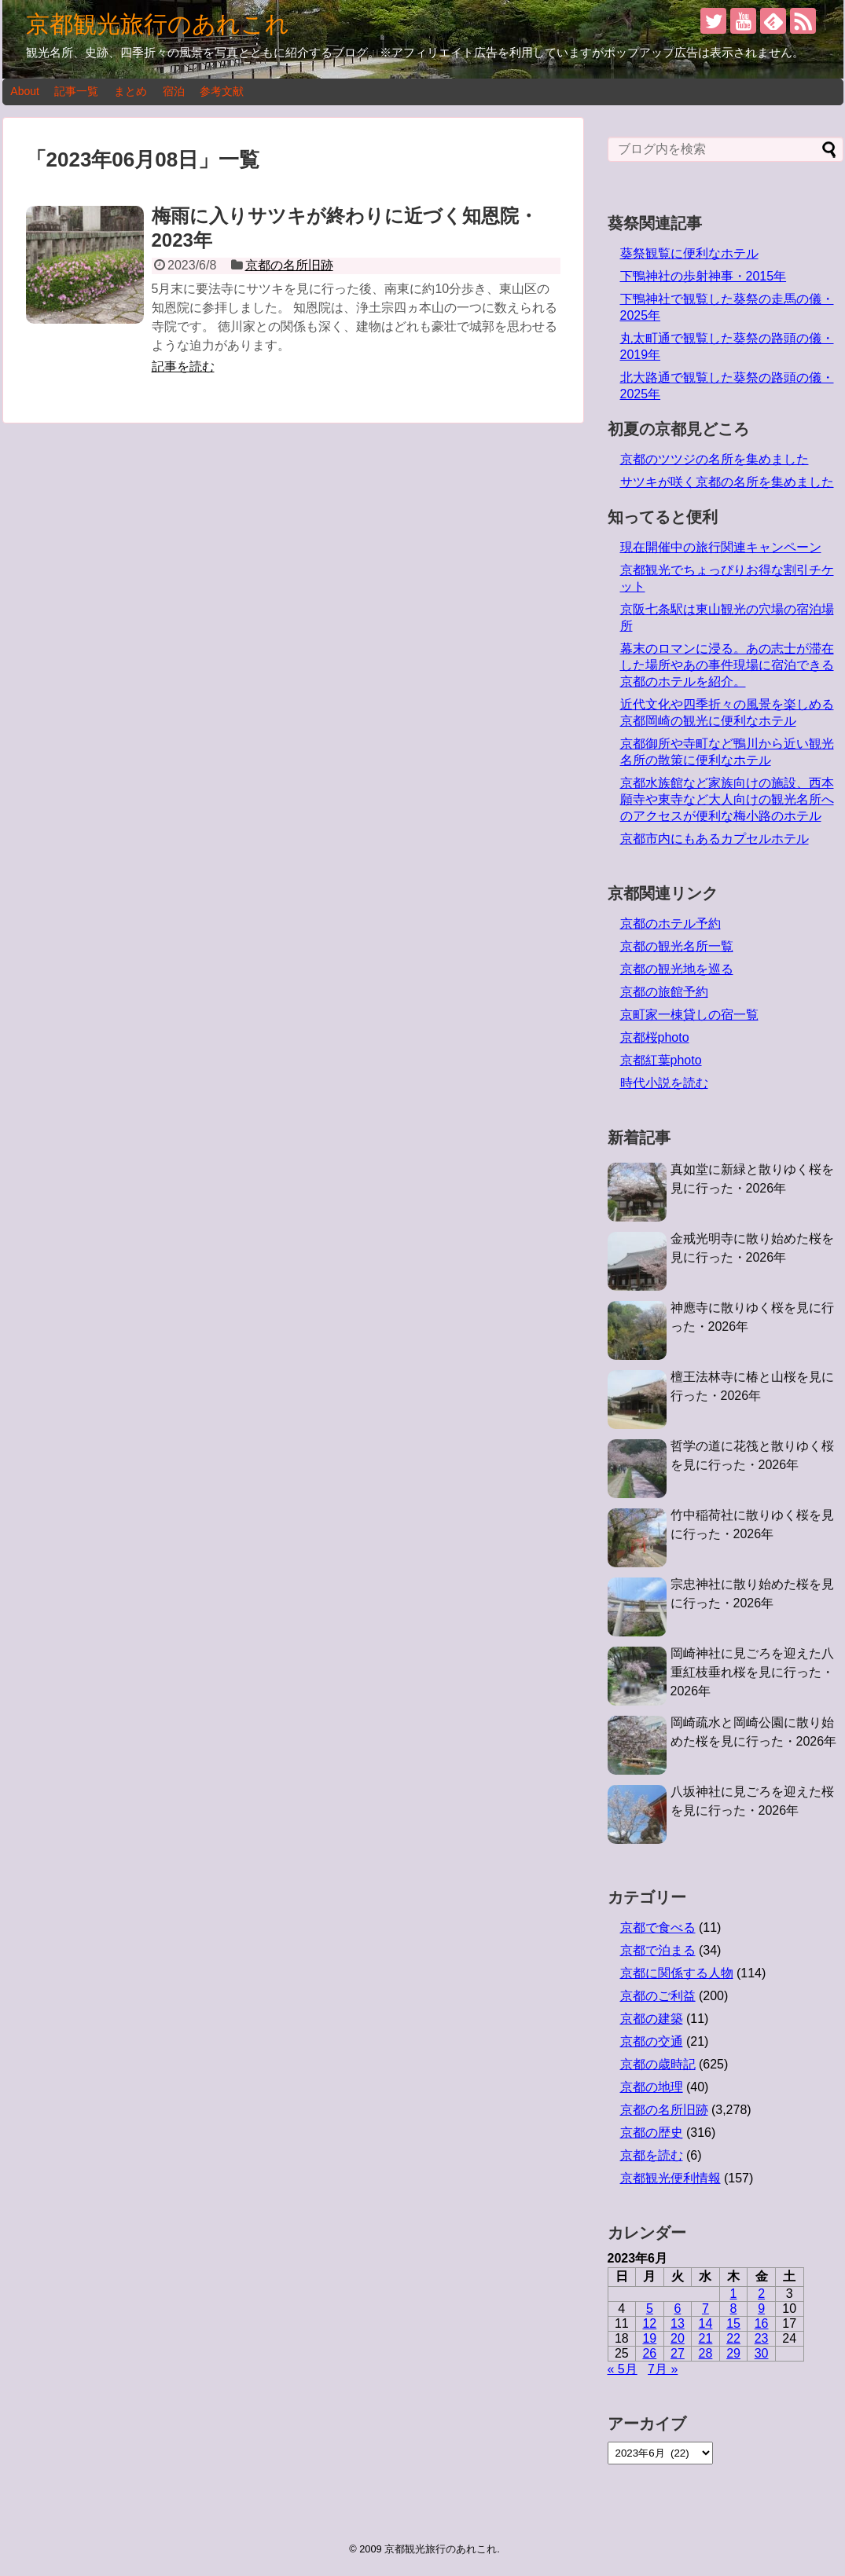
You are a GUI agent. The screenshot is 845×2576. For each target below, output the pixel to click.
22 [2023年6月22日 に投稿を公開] (733, 2338)
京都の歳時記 (658, 2064)
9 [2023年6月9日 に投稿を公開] (761, 2308)
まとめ (130, 91)
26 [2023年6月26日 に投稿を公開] (649, 2353)
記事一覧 (76, 91)
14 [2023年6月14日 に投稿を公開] (706, 2323)
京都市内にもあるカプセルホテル (714, 838)
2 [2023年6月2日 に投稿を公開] (761, 2293)
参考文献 (222, 91)
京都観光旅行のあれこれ (157, 24)
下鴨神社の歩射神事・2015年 (703, 276)
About (24, 91)
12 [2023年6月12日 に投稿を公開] (649, 2323)
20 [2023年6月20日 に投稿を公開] (677, 2338)
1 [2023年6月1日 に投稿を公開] (733, 2293)
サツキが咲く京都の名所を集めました (727, 482)
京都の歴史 (651, 2132)
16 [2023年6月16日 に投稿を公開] (762, 2323)
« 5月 (622, 2369)
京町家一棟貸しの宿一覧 (689, 1014)
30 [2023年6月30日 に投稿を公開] (762, 2353)
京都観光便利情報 (670, 2178)
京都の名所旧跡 (289, 265)
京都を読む (651, 2155)
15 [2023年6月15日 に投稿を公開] (733, 2323)
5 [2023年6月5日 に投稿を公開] (649, 2308)
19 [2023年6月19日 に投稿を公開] (649, 2338)
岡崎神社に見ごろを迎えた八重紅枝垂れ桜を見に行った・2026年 (752, 1672)
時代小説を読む (664, 1083)
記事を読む (183, 366)
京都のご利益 (658, 1996)
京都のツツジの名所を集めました (714, 459)
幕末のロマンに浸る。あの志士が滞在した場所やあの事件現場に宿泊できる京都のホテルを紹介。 (727, 665)
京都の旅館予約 (664, 992)
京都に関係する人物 (676, 1973)
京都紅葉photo (661, 1060)
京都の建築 (651, 2018)
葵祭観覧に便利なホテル (689, 253)
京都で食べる (658, 1927)
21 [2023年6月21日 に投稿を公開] (706, 2338)
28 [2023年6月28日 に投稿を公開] (706, 2353)
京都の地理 (651, 2087)
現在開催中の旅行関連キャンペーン (720, 547)
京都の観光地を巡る (676, 969)
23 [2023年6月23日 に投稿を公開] (762, 2338)
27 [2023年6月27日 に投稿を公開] (677, 2353)
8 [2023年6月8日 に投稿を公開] (733, 2308)
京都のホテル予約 (670, 923)
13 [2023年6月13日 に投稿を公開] (677, 2323)
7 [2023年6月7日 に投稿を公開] (705, 2308)
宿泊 (174, 91)
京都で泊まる (658, 1950)
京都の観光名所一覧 (676, 946)
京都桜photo (654, 1037)
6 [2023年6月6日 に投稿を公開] (677, 2308)
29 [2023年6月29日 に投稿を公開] (733, 2353)
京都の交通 (651, 2041)
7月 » (663, 2369)
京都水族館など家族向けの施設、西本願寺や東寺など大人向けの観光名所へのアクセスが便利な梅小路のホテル (727, 799)
